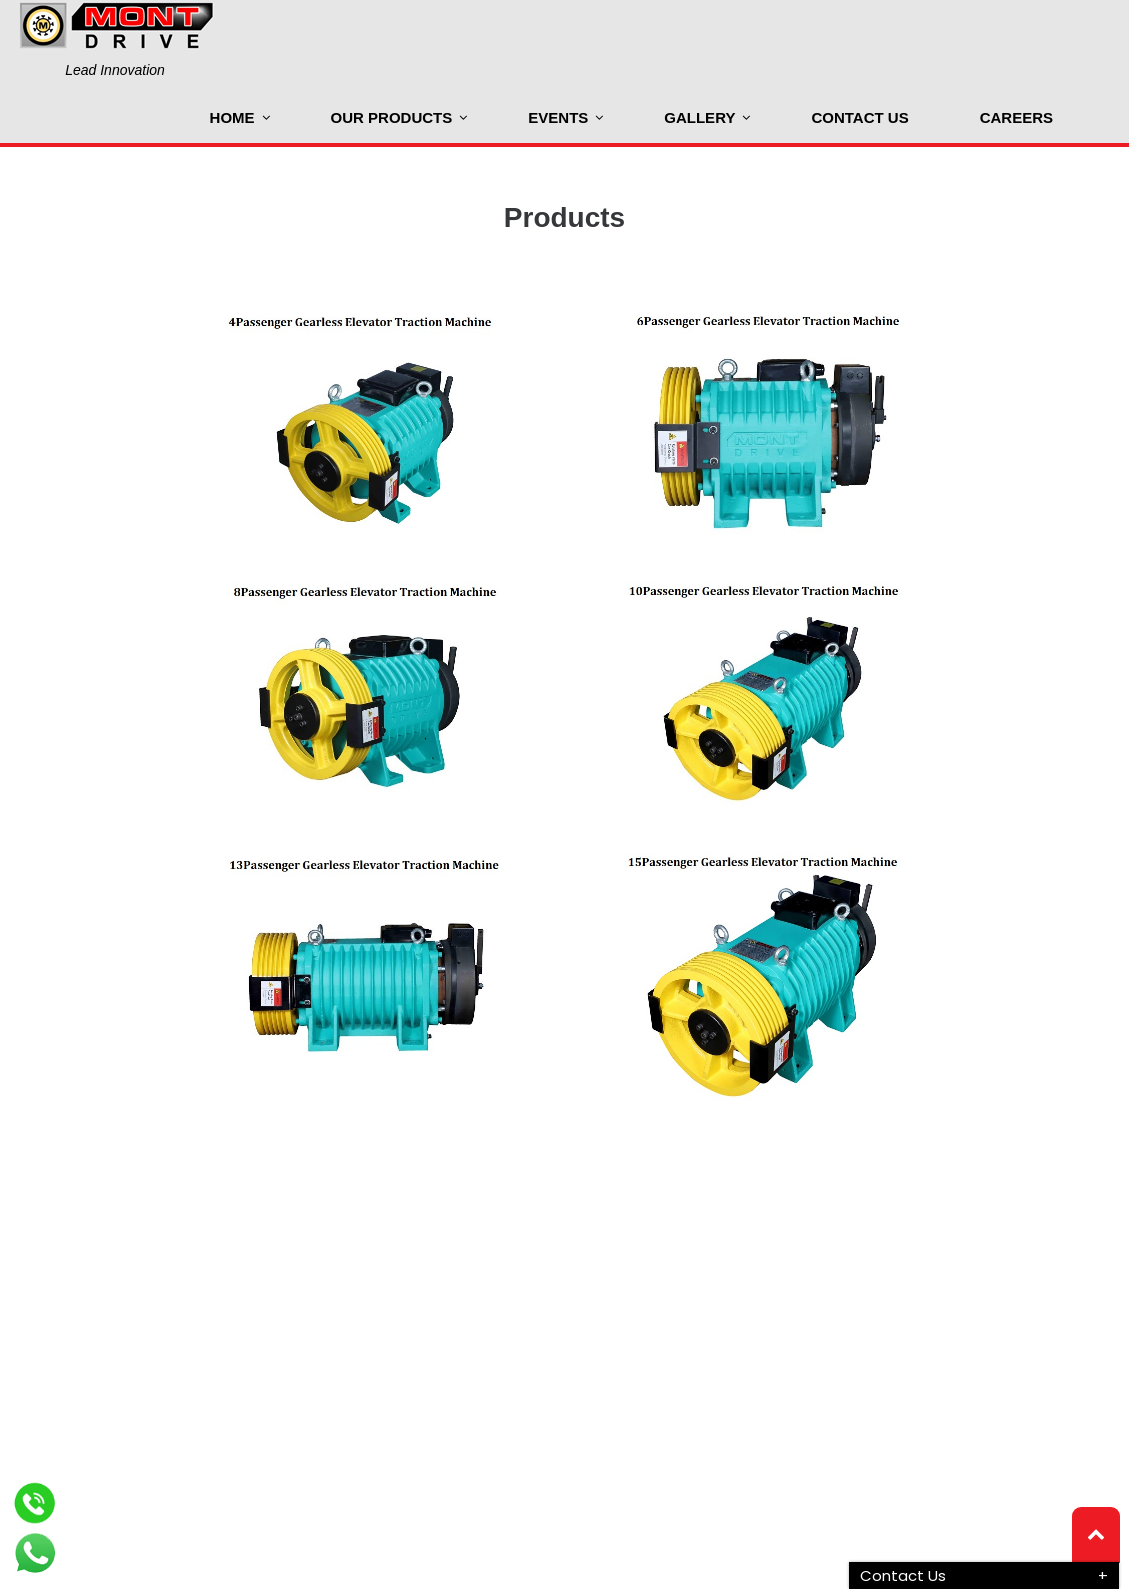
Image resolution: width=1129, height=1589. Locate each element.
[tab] (984, 1575)
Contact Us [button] (903, 1575)
